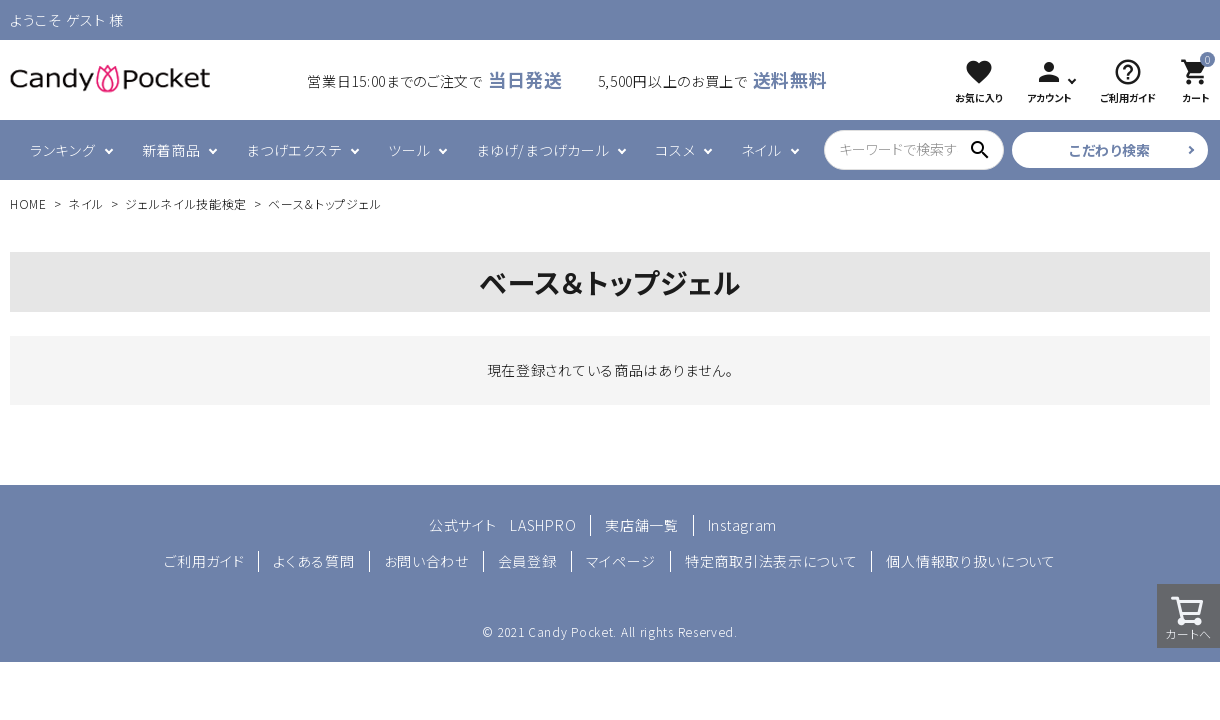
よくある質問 (313, 561)
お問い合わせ (426, 561)
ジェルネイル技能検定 (186, 203)
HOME (28, 203)
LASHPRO (543, 525)
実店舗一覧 (642, 525)
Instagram (742, 525)
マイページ (621, 561)
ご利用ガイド (204, 561)
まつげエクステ (294, 150)
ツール (409, 150)
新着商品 (171, 150)
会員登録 (527, 561)
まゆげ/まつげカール (542, 150)
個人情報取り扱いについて (970, 561)
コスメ (675, 150)
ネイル (761, 150)
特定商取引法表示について (771, 561)
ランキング (63, 150)
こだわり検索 (1110, 150)
